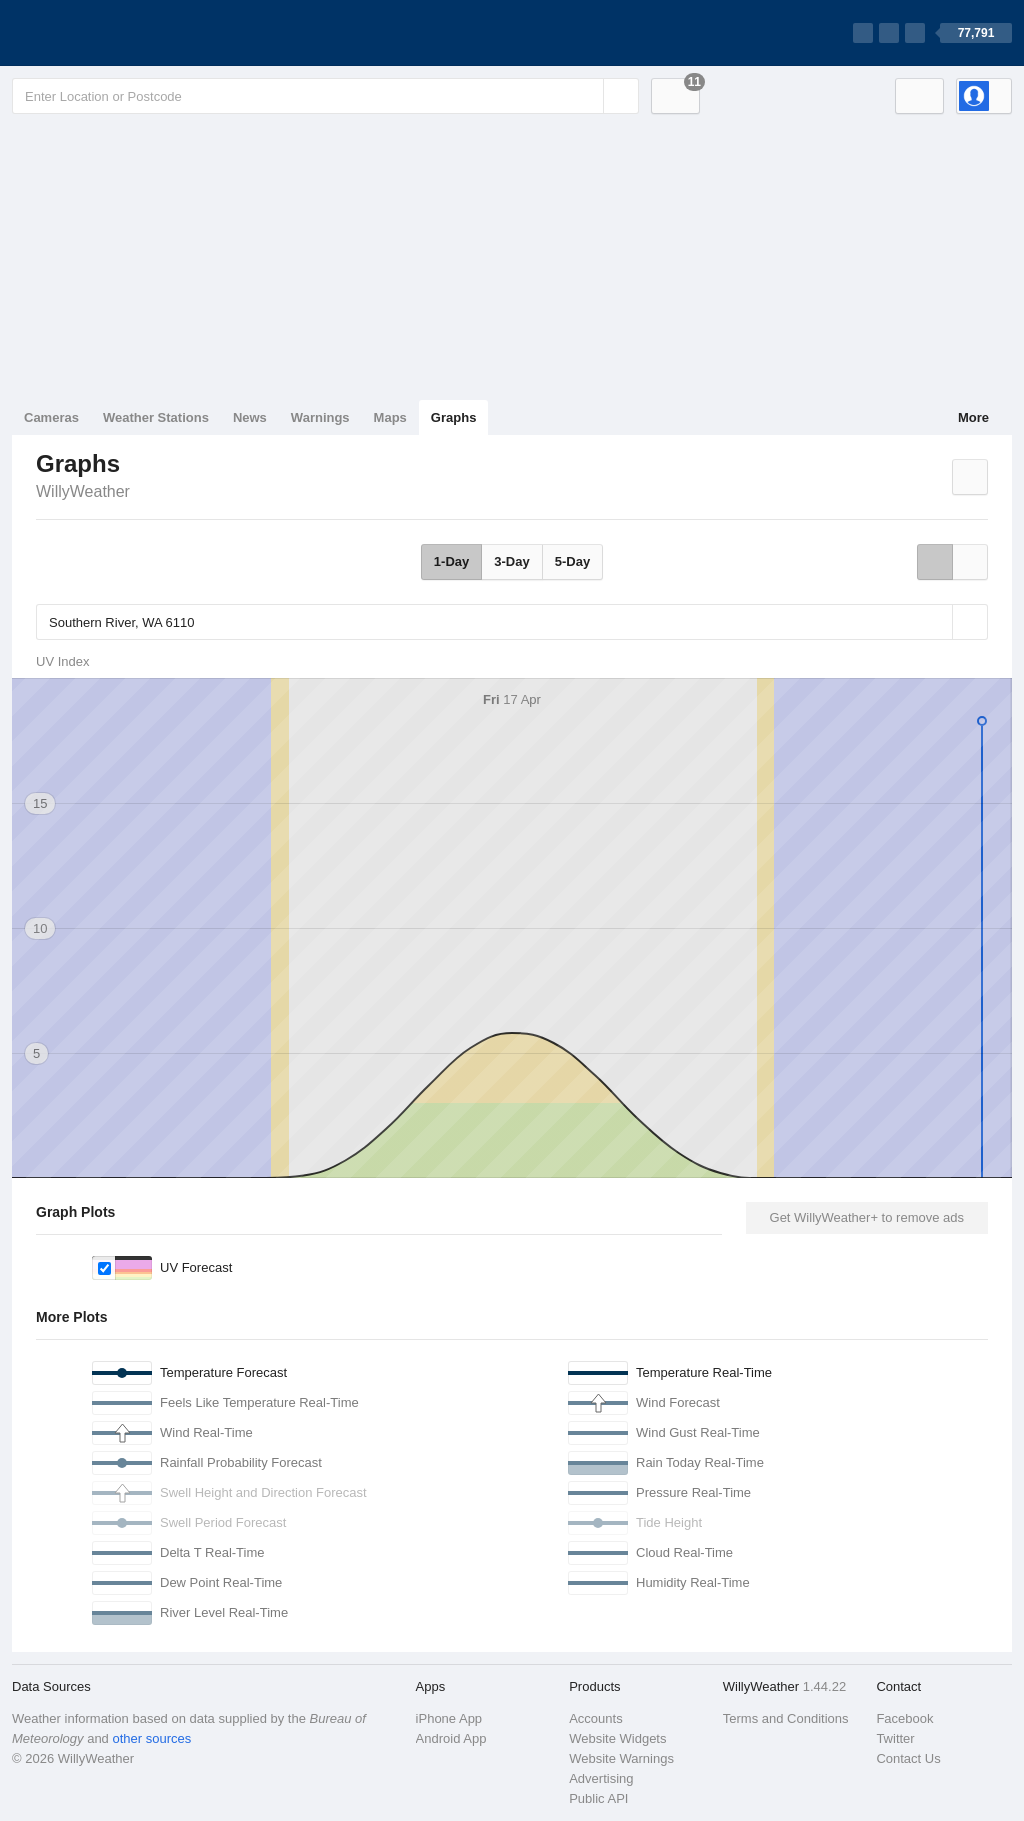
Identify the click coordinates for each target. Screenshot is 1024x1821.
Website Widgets (617, 1738)
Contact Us (908, 1758)
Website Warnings (621, 1758)
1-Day (451, 561)
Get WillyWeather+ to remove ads (867, 1217)
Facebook (904, 1718)
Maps (390, 417)
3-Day (511, 561)
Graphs (454, 417)
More (973, 417)
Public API (598, 1798)
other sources (151, 1738)
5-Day (572, 561)
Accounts (595, 1718)
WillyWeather (83, 491)
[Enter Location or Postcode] (325, 96)
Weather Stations (156, 417)
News (250, 417)
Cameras (51, 417)
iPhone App (449, 1718)
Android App (451, 1738)
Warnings (320, 417)
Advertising (601, 1778)
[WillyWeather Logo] (106, 33)
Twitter (895, 1738)
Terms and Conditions (786, 1718)
